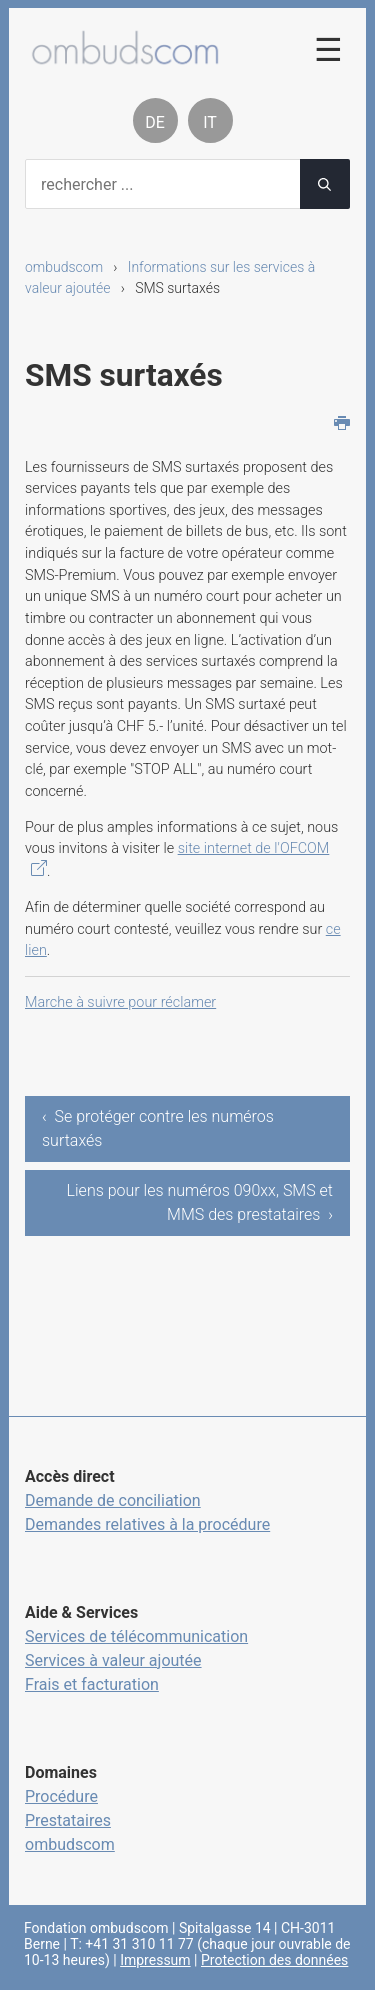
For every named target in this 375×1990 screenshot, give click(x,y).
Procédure (61, 1796)
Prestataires (68, 1820)
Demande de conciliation (113, 1500)
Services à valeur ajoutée (113, 1660)
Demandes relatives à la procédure (147, 1524)
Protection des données (274, 1960)
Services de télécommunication (136, 1636)
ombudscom (64, 267)
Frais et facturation (92, 1684)
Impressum (155, 1960)
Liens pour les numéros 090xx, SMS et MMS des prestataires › (200, 1202)
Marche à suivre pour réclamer (120, 1002)
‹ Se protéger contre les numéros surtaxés (158, 1128)
